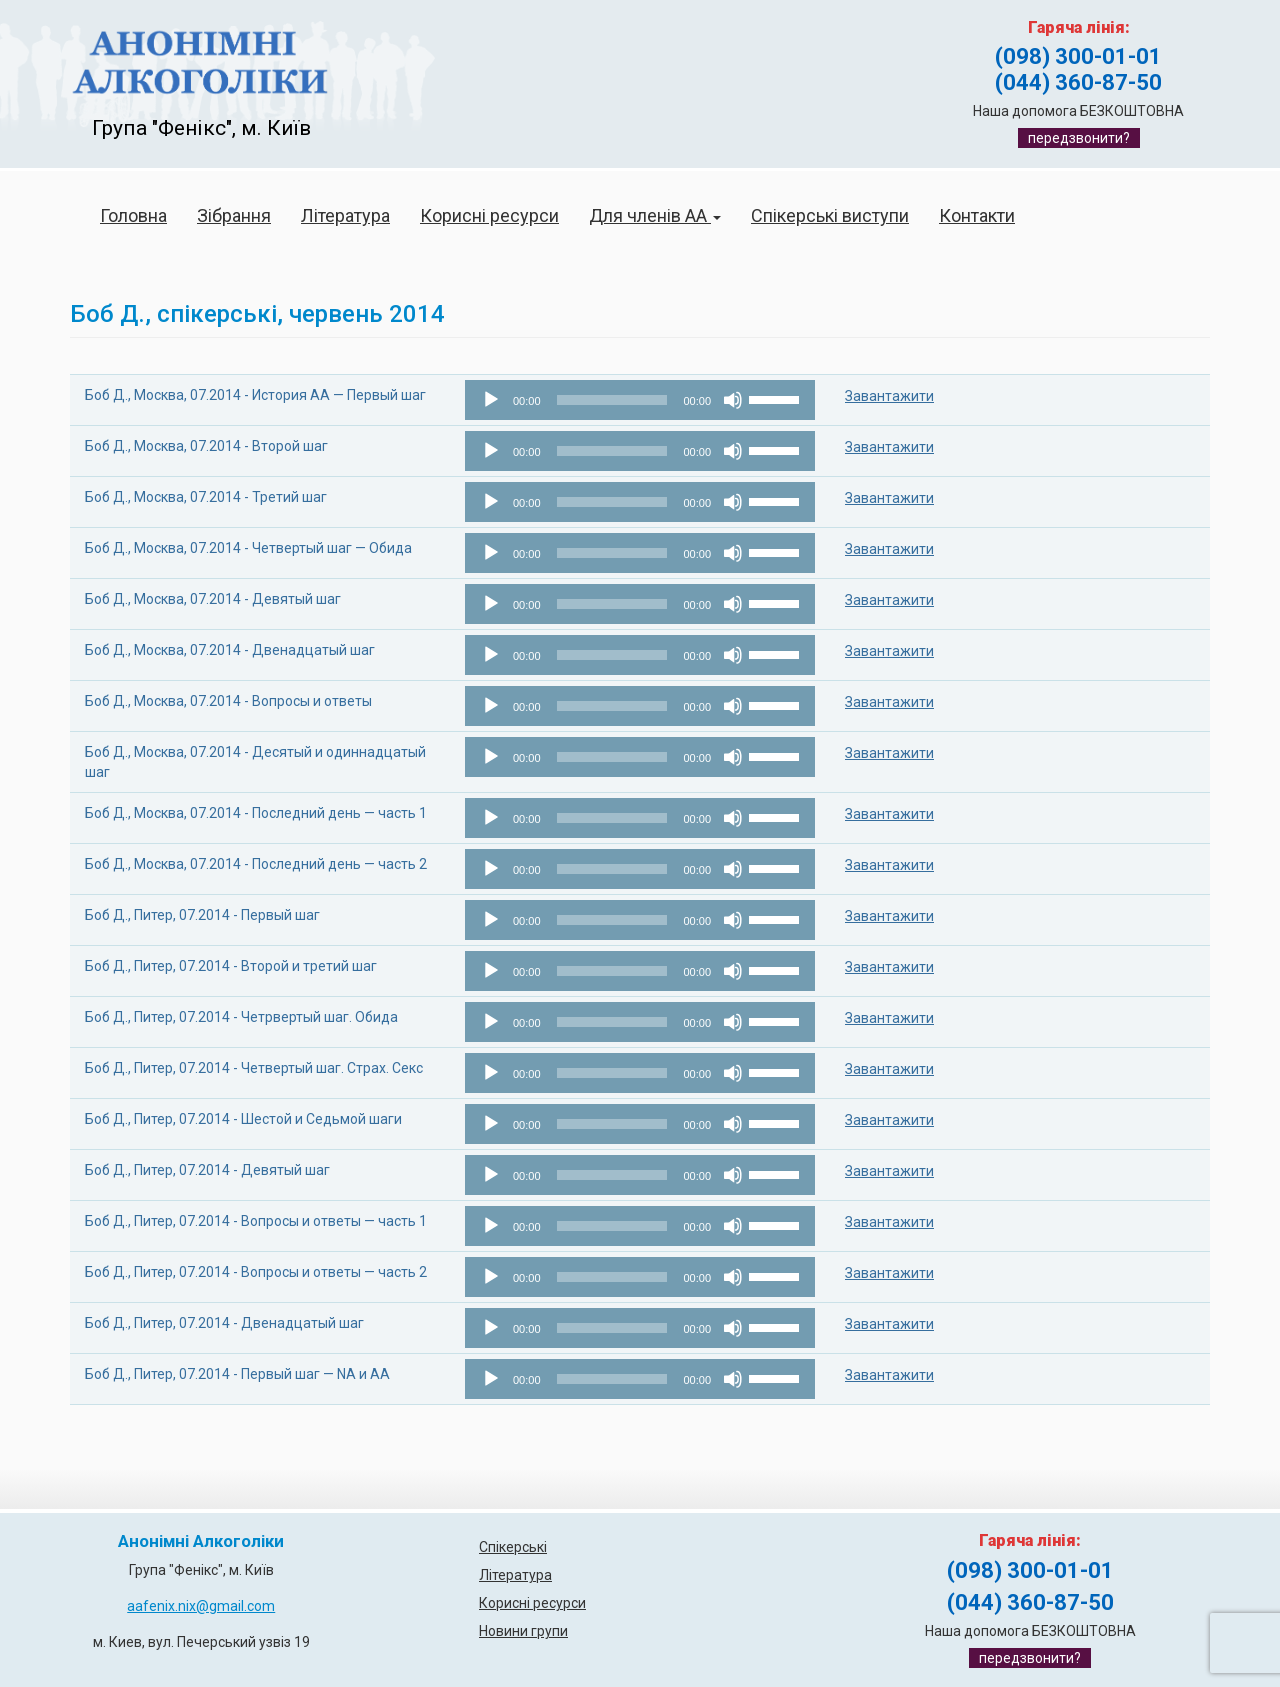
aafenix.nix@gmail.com (201, 1606)
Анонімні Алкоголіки (201, 1541)
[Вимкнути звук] (733, 400)
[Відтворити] (491, 400)
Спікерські (513, 1547)
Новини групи (523, 1631)
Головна (133, 215)
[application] (640, 400)
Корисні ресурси (489, 215)
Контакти (977, 215)
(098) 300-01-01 (1078, 56)
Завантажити (889, 396)
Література (345, 215)
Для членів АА (655, 215)
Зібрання (234, 215)
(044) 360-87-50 (1078, 82)
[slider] (612, 400)
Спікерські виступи (830, 215)
